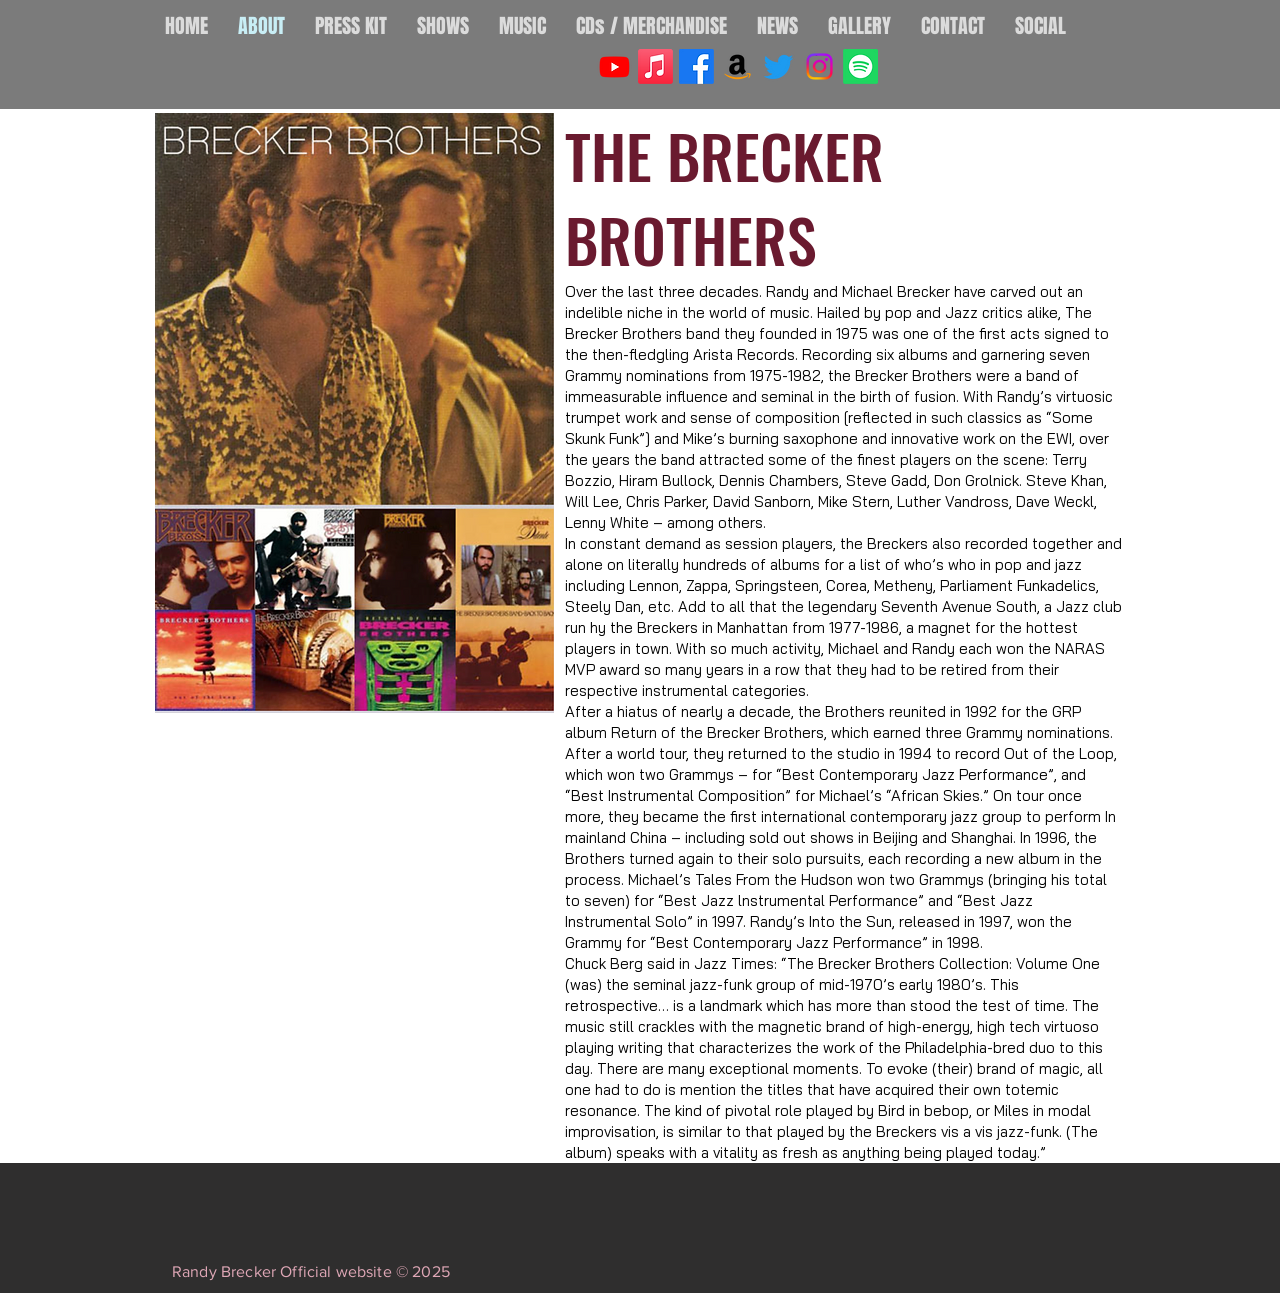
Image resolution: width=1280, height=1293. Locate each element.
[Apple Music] (655, 66)
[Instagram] (819, 66)
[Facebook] (696, 66)
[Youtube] (614, 66)
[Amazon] (737, 66)
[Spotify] (860, 66)
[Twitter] (778, 66)
